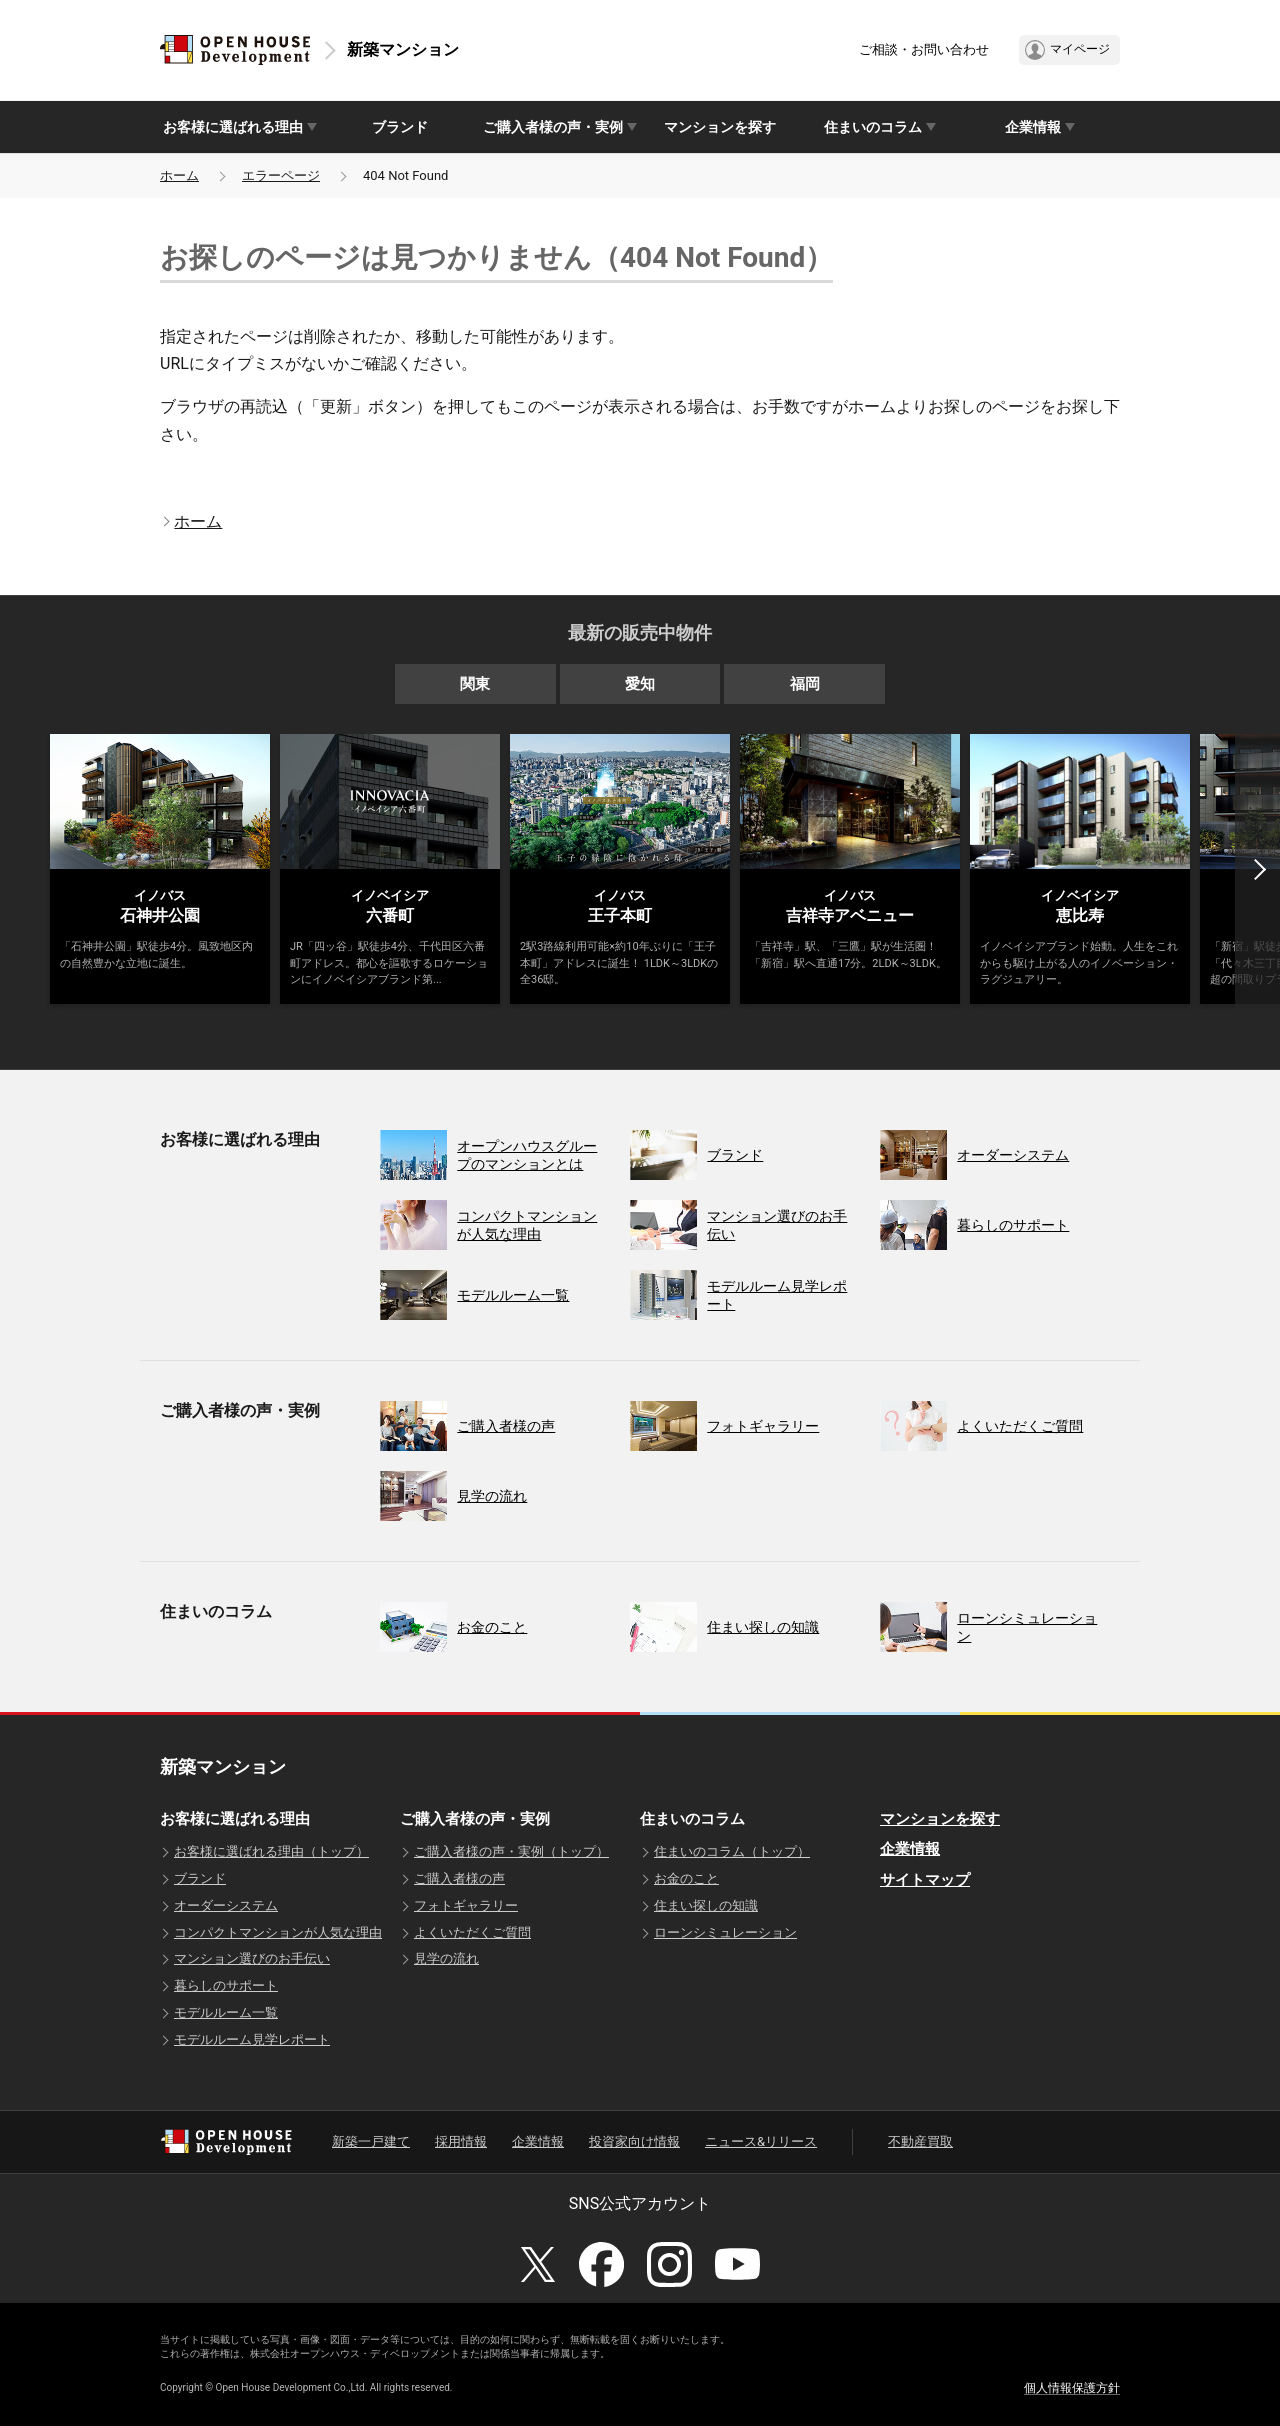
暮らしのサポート (226, 1985)
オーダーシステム (226, 1905)
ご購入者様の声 (459, 1878)
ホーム (179, 175)
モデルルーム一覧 (226, 2012)
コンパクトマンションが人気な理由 (278, 1932)
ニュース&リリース (761, 2141)
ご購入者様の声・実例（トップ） (511, 1851)
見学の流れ (446, 1958)
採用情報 (461, 2141)
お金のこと (686, 1878)
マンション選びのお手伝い (252, 1958)
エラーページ (281, 175)
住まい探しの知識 (706, 1905)
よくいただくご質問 (472, 1932)
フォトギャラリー (466, 1905)
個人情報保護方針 (1072, 2388)
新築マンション (403, 49)
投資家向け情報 (634, 2141)
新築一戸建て (371, 2141)
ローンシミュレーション (725, 1932)
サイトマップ (925, 1880)
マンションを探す (720, 127)
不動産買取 (920, 2141)
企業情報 (910, 1849)
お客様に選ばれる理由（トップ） (271, 1851)
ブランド (400, 127)
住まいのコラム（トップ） (732, 1851)
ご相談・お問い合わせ (924, 49)
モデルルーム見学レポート (252, 2039)
